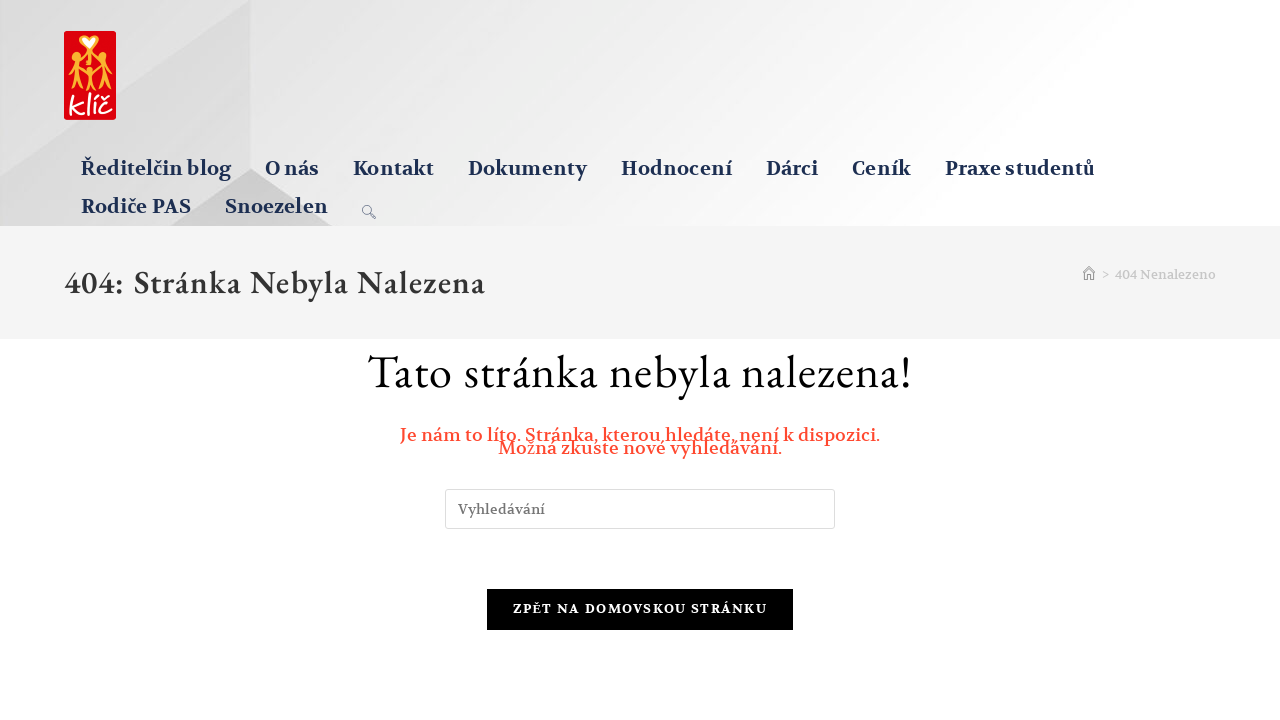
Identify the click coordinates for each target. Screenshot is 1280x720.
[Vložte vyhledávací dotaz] (640, 509)
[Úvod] (1089, 274)
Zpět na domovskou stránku (640, 609)
